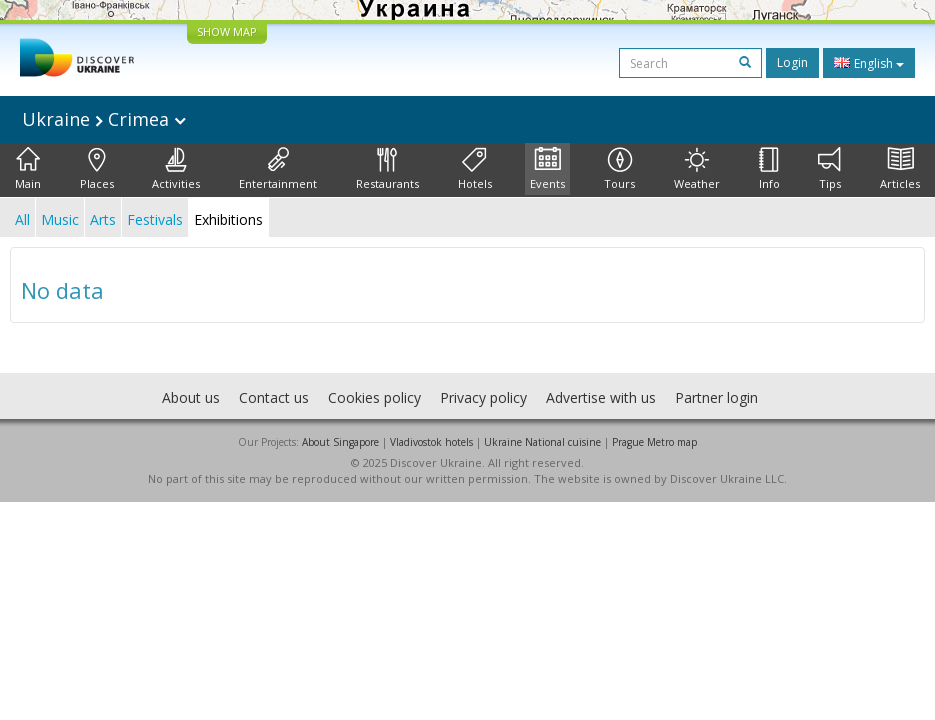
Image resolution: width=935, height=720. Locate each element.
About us (191, 397)
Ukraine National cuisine (542, 442)
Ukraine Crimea (104, 119)
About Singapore (340, 442)
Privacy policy (483, 397)
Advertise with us (601, 397)
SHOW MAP (227, 31)
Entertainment (278, 169)
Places (97, 169)
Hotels (475, 169)
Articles (900, 169)
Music (60, 219)
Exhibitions (228, 219)
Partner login (716, 397)
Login (792, 62)
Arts (103, 219)
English (869, 63)
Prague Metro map (654, 442)
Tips (829, 169)
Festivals (155, 219)
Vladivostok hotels (431, 442)
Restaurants (387, 169)
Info (769, 169)
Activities (176, 169)
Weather (697, 169)
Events (547, 169)
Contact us (274, 397)
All (22, 219)
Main (28, 169)
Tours (619, 169)
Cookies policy (374, 397)
